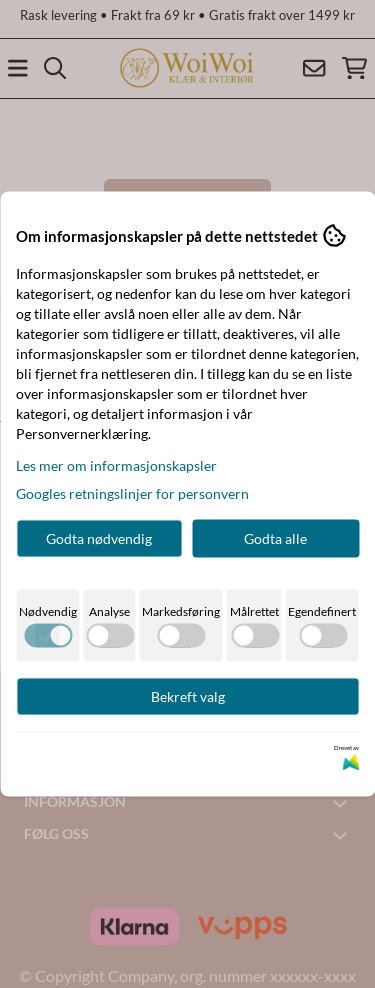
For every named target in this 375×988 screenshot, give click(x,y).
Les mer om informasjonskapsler (116, 465)
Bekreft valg (188, 696)
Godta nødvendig (99, 538)
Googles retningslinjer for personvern (132, 493)
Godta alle (275, 538)
